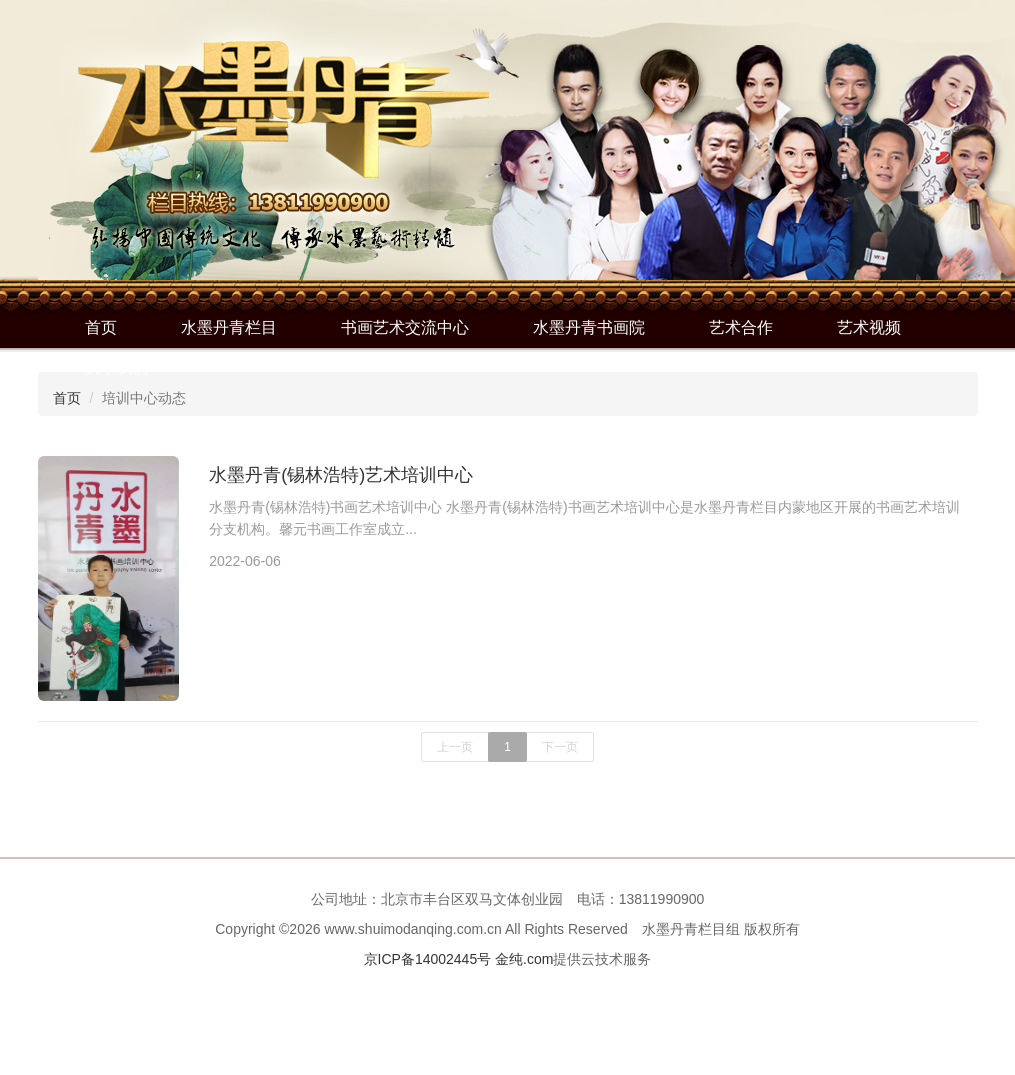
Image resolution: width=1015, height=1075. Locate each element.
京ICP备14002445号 (428, 959)
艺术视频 (869, 327)
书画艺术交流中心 (405, 327)
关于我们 (117, 367)
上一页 (455, 747)
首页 (101, 327)
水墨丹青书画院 (589, 327)
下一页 (560, 747)
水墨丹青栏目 (229, 327)
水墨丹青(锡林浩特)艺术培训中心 (341, 475)
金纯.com (524, 959)
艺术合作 (741, 327)
